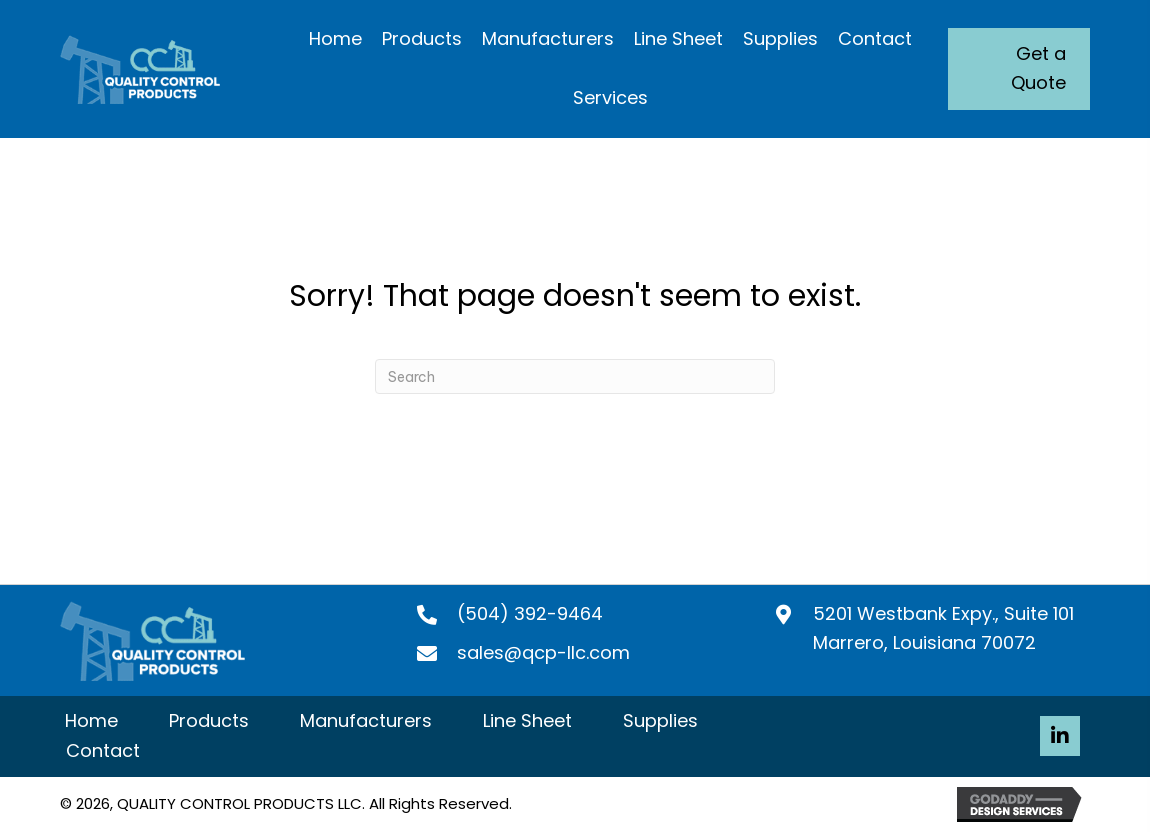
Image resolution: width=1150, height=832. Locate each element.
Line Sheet (527, 720)
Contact (103, 750)
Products (209, 720)
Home (91, 720)
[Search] (575, 376)
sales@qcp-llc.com (543, 652)
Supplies (660, 720)
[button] (1060, 736)
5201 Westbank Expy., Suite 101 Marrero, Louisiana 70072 (943, 628)
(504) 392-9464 (530, 613)
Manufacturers (366, 720)
